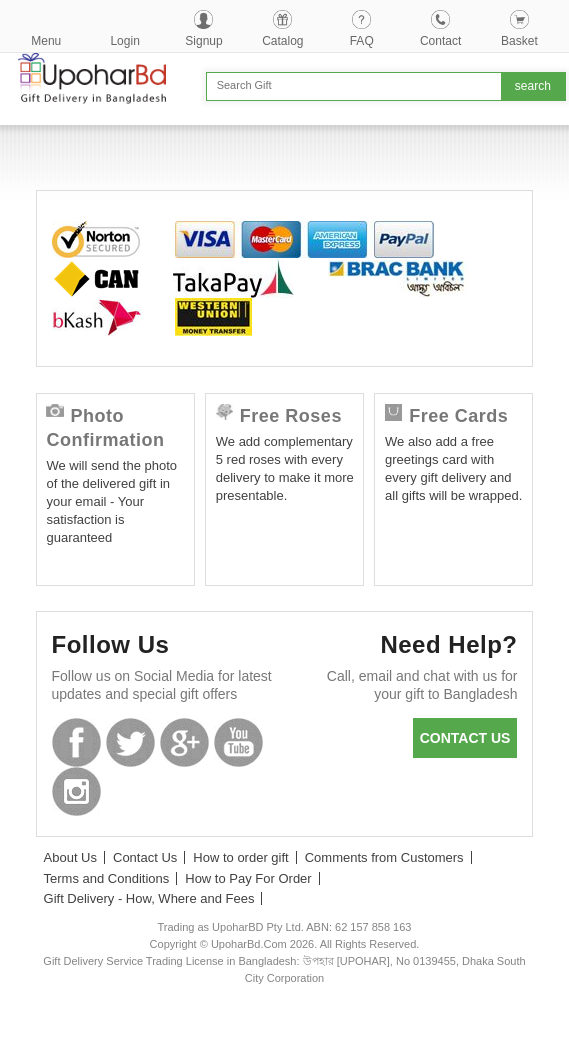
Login (124, 41)
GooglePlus (184, 742)
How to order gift (240, 857)
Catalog (282, 41)
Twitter (130, 742)
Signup (203, 41)
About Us (70, 857)
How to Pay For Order (248, 878)
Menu (46, 41)
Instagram (76, 791)
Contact (440, 41)
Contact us (465, 738)
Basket (519, 41)
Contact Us (145, 857)
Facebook (76, 742)
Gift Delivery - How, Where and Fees (149, 898)
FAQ (362, 41)
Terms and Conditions (107, 878)
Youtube (238, 742)
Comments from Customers (384, 857)
